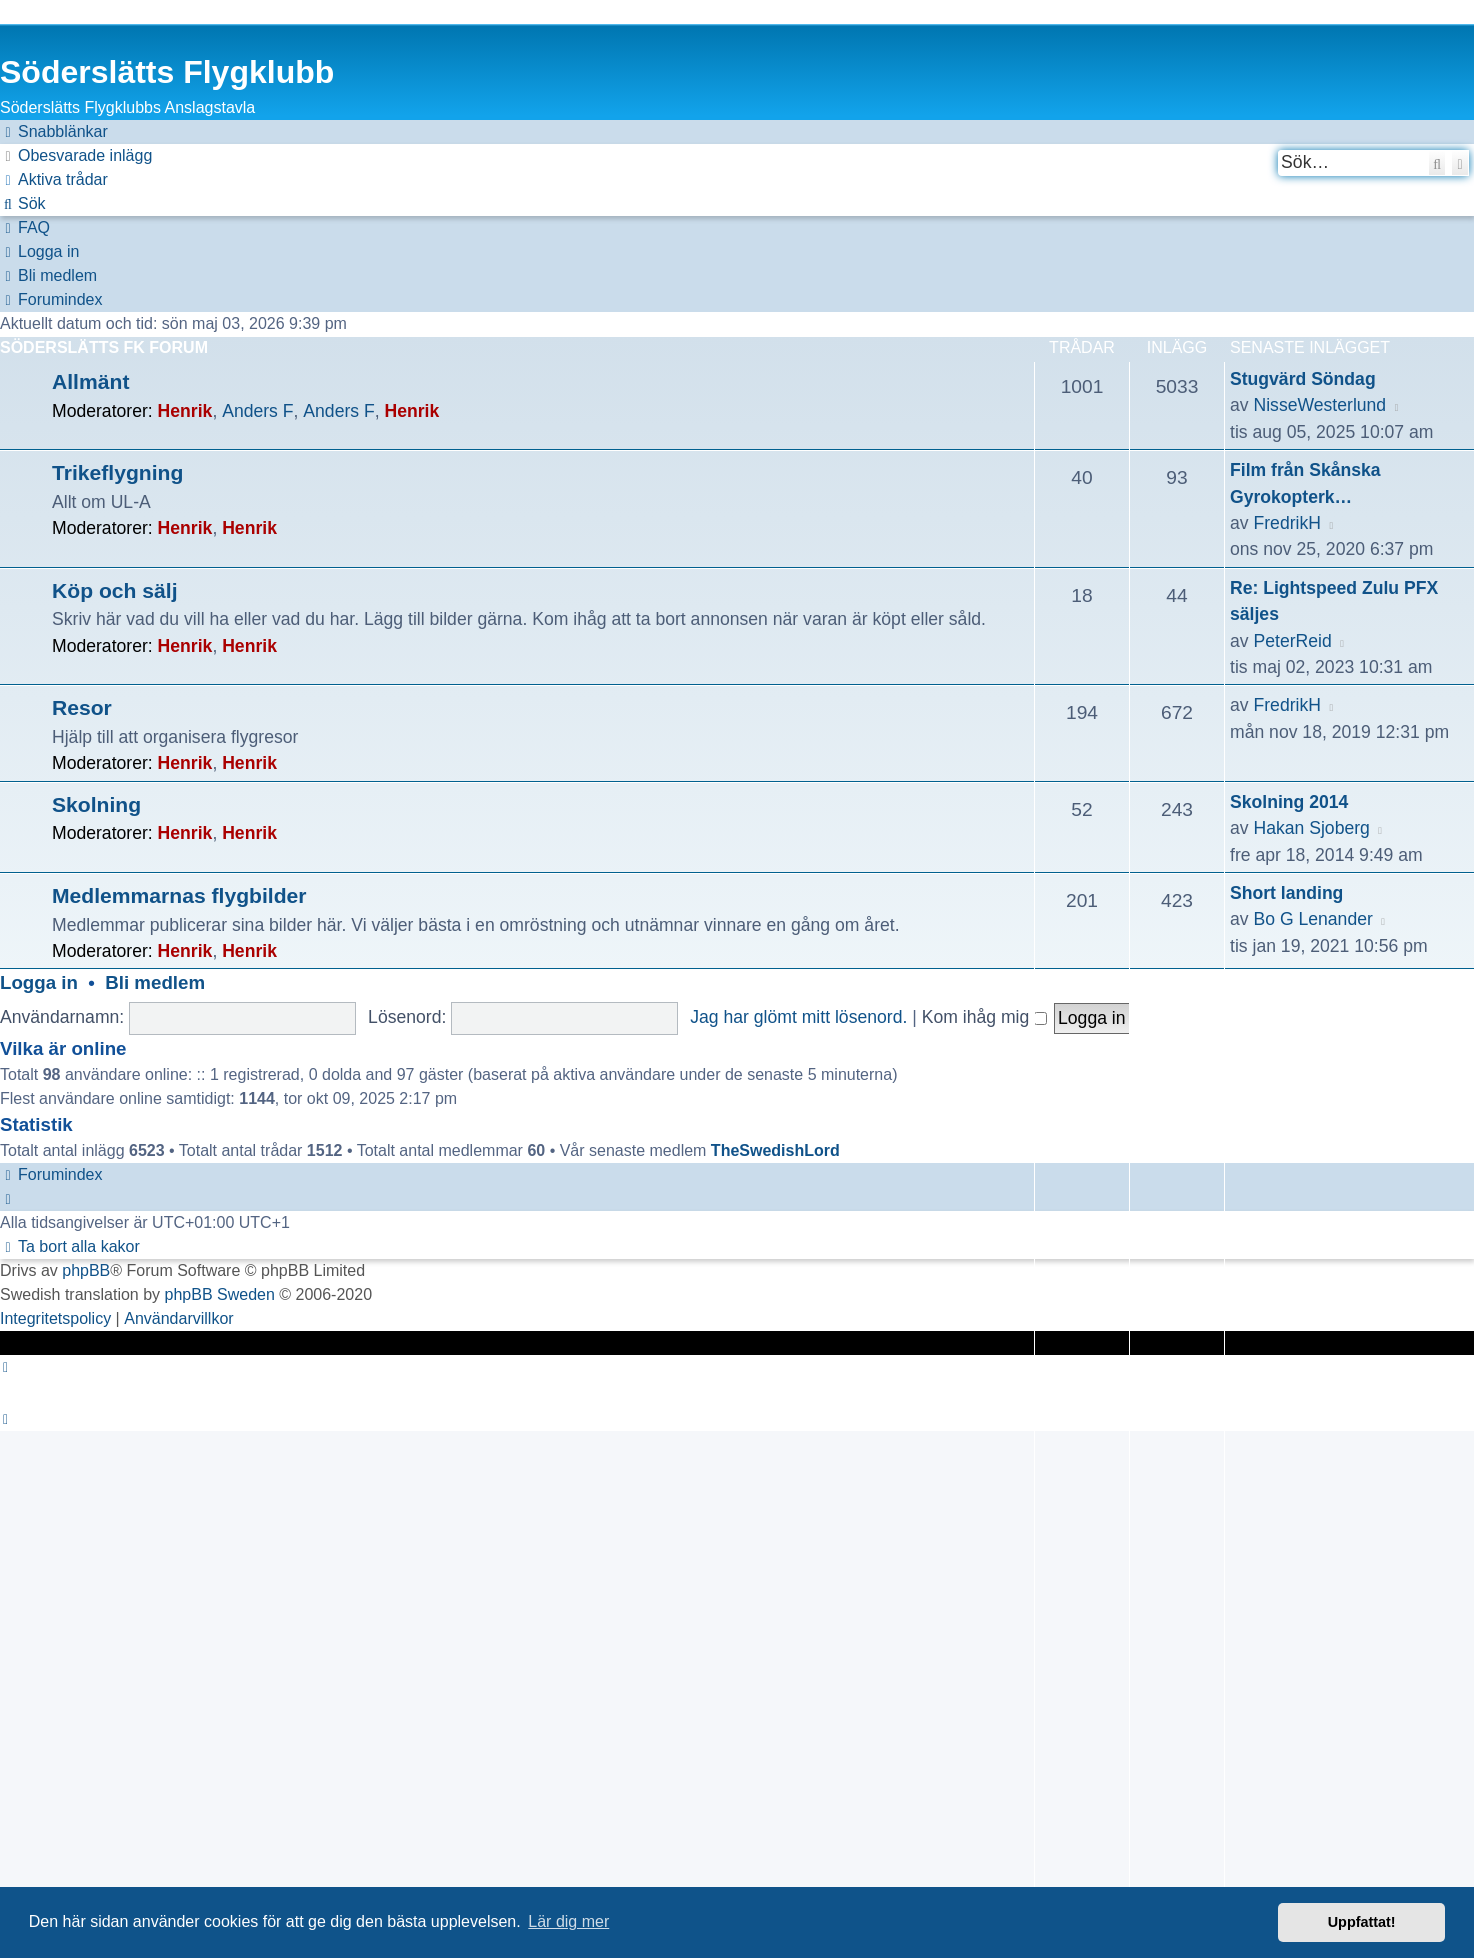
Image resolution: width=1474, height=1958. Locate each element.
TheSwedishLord (775, 1150)
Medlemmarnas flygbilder (179, 895)
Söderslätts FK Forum (104, 347)
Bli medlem (155, 982)
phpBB (86, 1270)
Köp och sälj (115, 590)
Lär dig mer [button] (568, 1921)
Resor (82, 707)
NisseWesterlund (1319, 405)
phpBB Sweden (220, 1294)
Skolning (96, 804)
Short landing (1286, 893)
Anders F (257, 411)
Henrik (185, 411)
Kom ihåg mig (984, 1017)
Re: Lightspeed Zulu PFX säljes (1334, 601)
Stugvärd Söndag (1303, 379)
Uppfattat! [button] (1362, 1922)
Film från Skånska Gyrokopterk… (1305, 483)
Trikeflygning (117, 472)
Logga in (39, 982)
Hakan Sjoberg (1311, 828)
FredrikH (1286, 523)
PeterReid (1292, 641)
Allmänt (90, 381)
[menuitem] (76, 156)
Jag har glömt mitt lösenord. (798, 1017)
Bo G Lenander (1312, 919)
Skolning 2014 (1289, 802)
